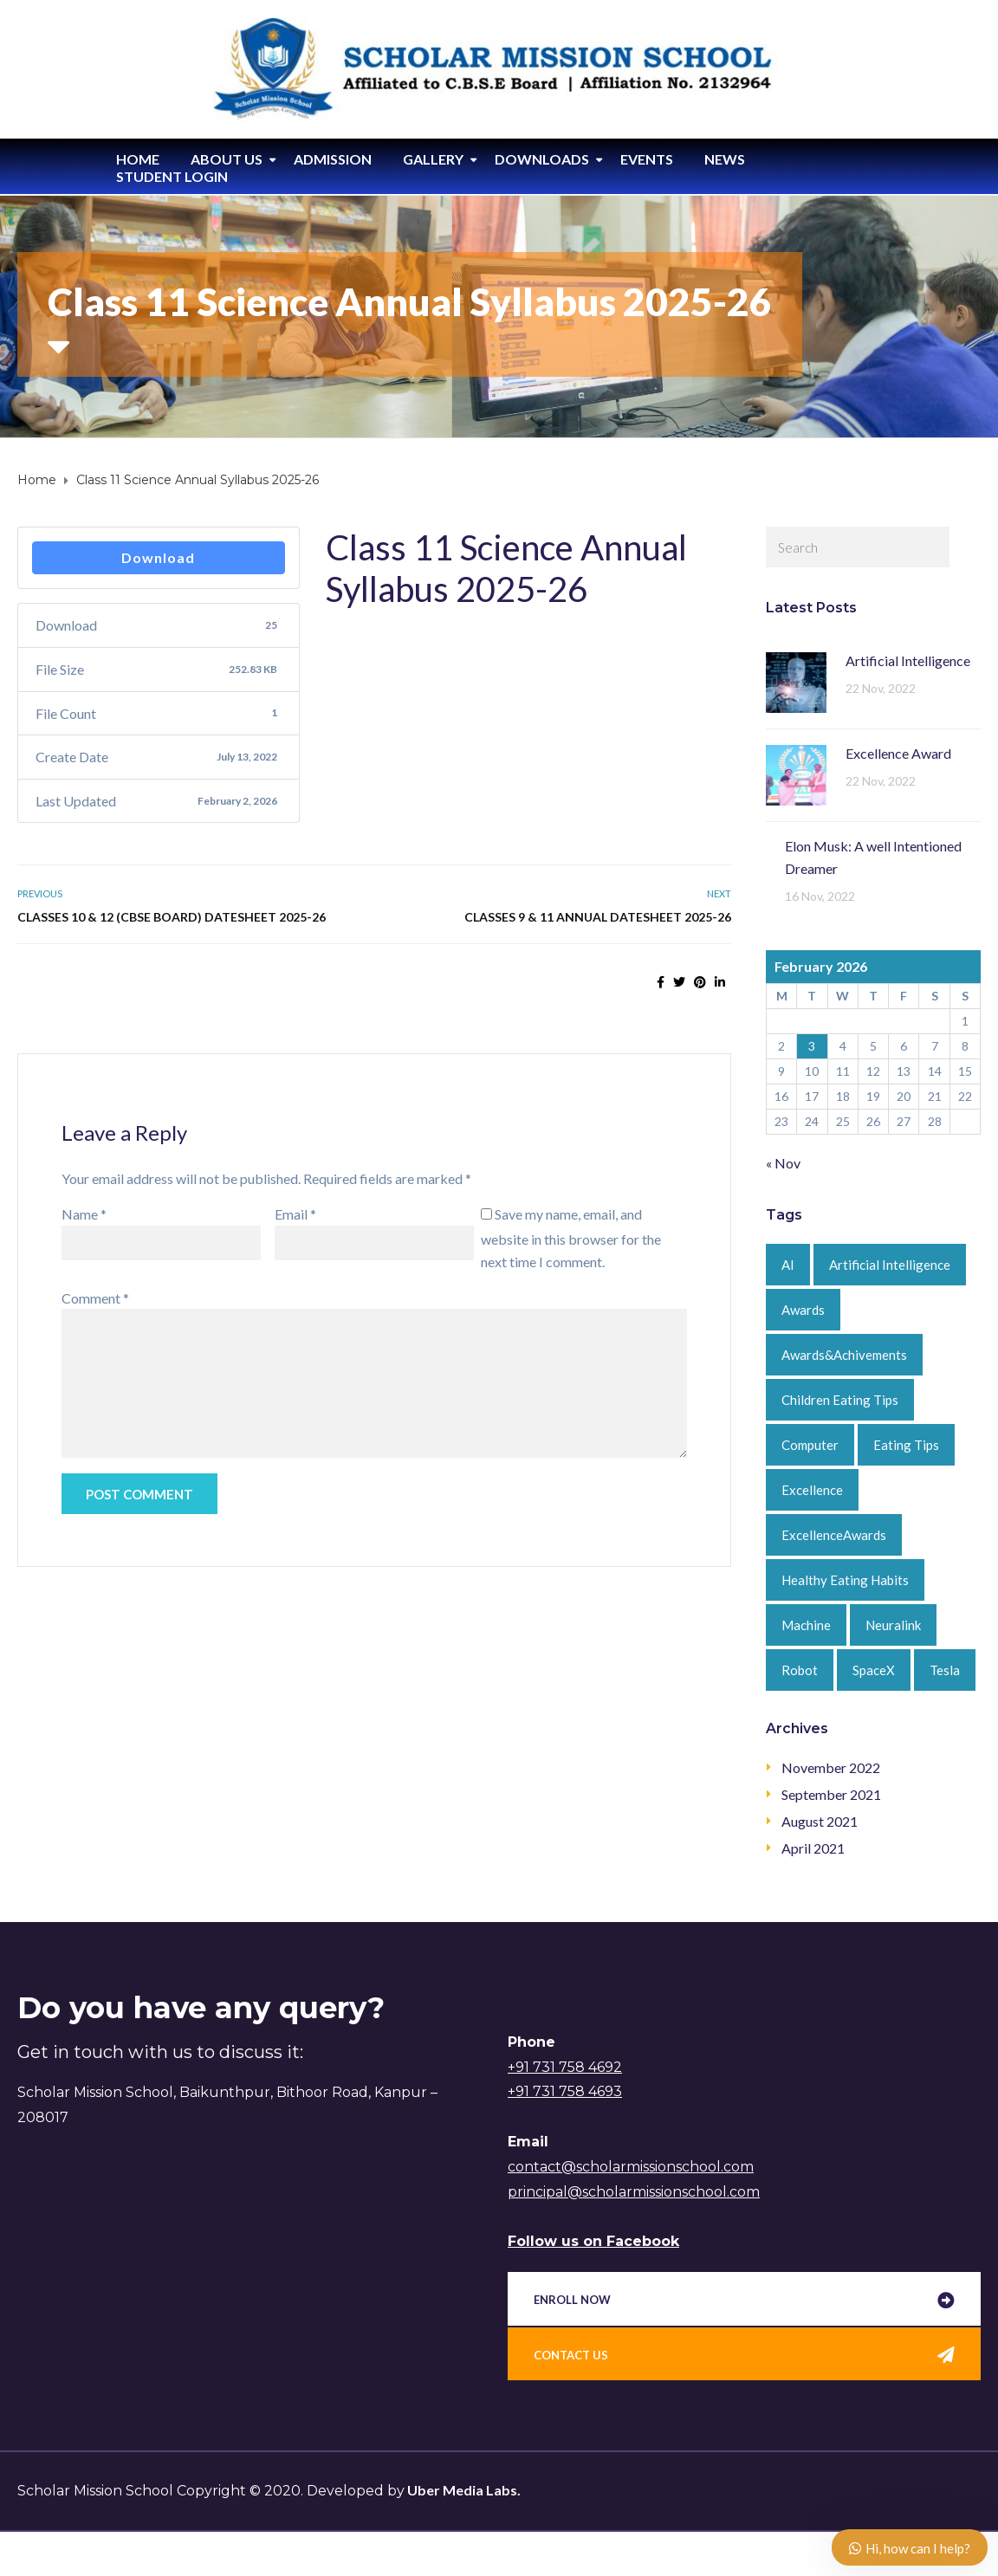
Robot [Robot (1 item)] (799, 1670)
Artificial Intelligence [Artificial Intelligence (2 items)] (889, 1264)
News (724, 158)
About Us (226, 158)
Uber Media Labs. (463, 2490)
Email (295, 1214)
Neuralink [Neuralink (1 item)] (893, 1625)
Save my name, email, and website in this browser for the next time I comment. (571, 1238)
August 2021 (819, 1821)
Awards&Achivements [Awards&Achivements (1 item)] (844, 1354)
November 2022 (830, 1767)
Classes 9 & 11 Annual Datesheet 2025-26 (597, 916)
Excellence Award (898, 753)
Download (158, 557)
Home (137, 158)
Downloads (542, 158)
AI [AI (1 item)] (787, 1264)
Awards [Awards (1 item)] (803, 1309)
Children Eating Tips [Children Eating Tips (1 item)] (839, 1400)
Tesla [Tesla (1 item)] (945, 1670)
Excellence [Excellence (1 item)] (812, 1490)
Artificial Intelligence (908, 660)
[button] (744, 2301)
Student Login (172, 176)
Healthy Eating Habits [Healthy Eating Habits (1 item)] (845, 1580)
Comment (95, 1298)
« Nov (783, 1163)
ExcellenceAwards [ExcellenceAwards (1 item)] (833, 1535)
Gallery (433, 158)
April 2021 (813, 1848)
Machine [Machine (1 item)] (806, 1625)
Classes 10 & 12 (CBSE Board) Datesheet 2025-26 (171, 916)
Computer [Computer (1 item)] (810, 1445)
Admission (333, 158)
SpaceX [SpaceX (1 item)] (873, 1670)
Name (84, 1214)
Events (646, 158)
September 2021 (831, 1794)
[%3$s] (243, 2277)
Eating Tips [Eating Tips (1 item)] (906, 1445)
